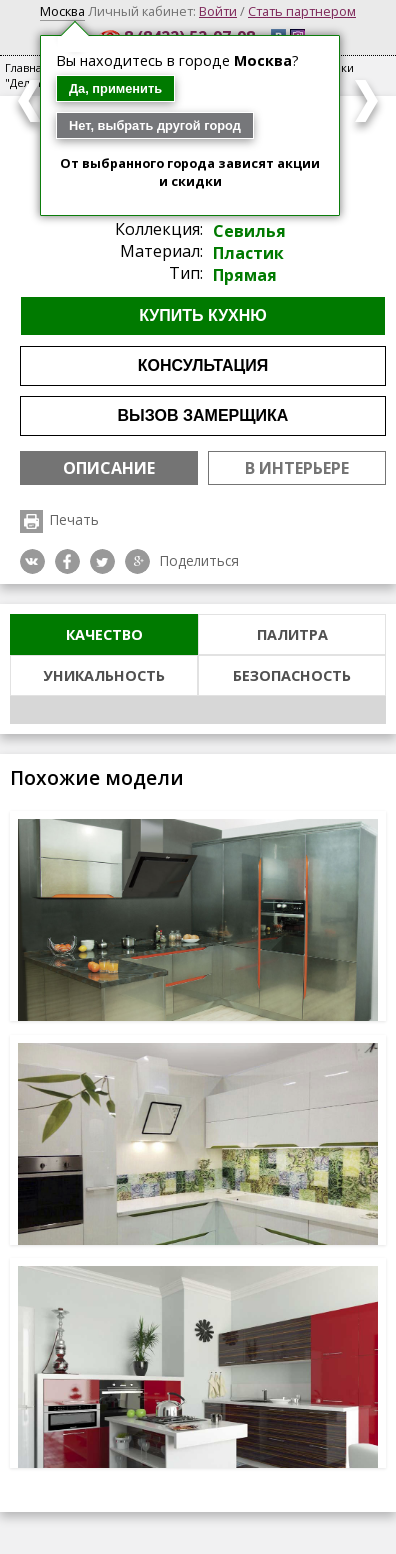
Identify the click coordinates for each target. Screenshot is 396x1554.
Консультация (203, 365)
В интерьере (297, 468)
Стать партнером (302, 11)
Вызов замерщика (203, 415)
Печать (74, 519)
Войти (218, 11)
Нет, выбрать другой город (155, 125)
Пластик (248, 253)
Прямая (245, 275)
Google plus (137, 561)
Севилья (249, 231)
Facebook (67, 561)
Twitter (102, 561)
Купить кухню (203, 315)
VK (32, 561)
